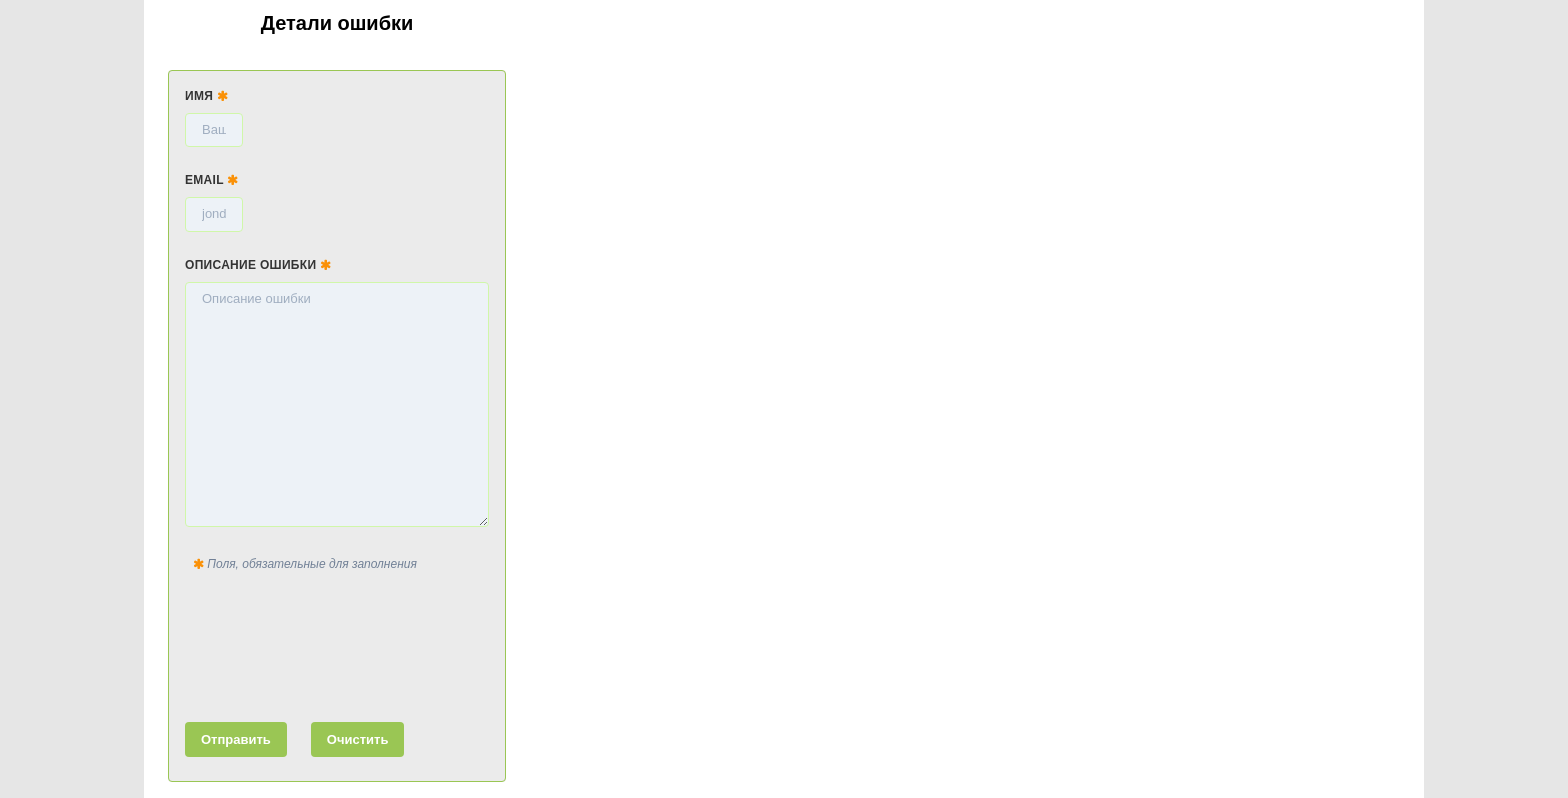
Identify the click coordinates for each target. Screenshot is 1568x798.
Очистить (358, 739)
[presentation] (337, 643)
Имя (206, 96)
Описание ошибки (258, 265)
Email (212, 180)
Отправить (236, 739)
